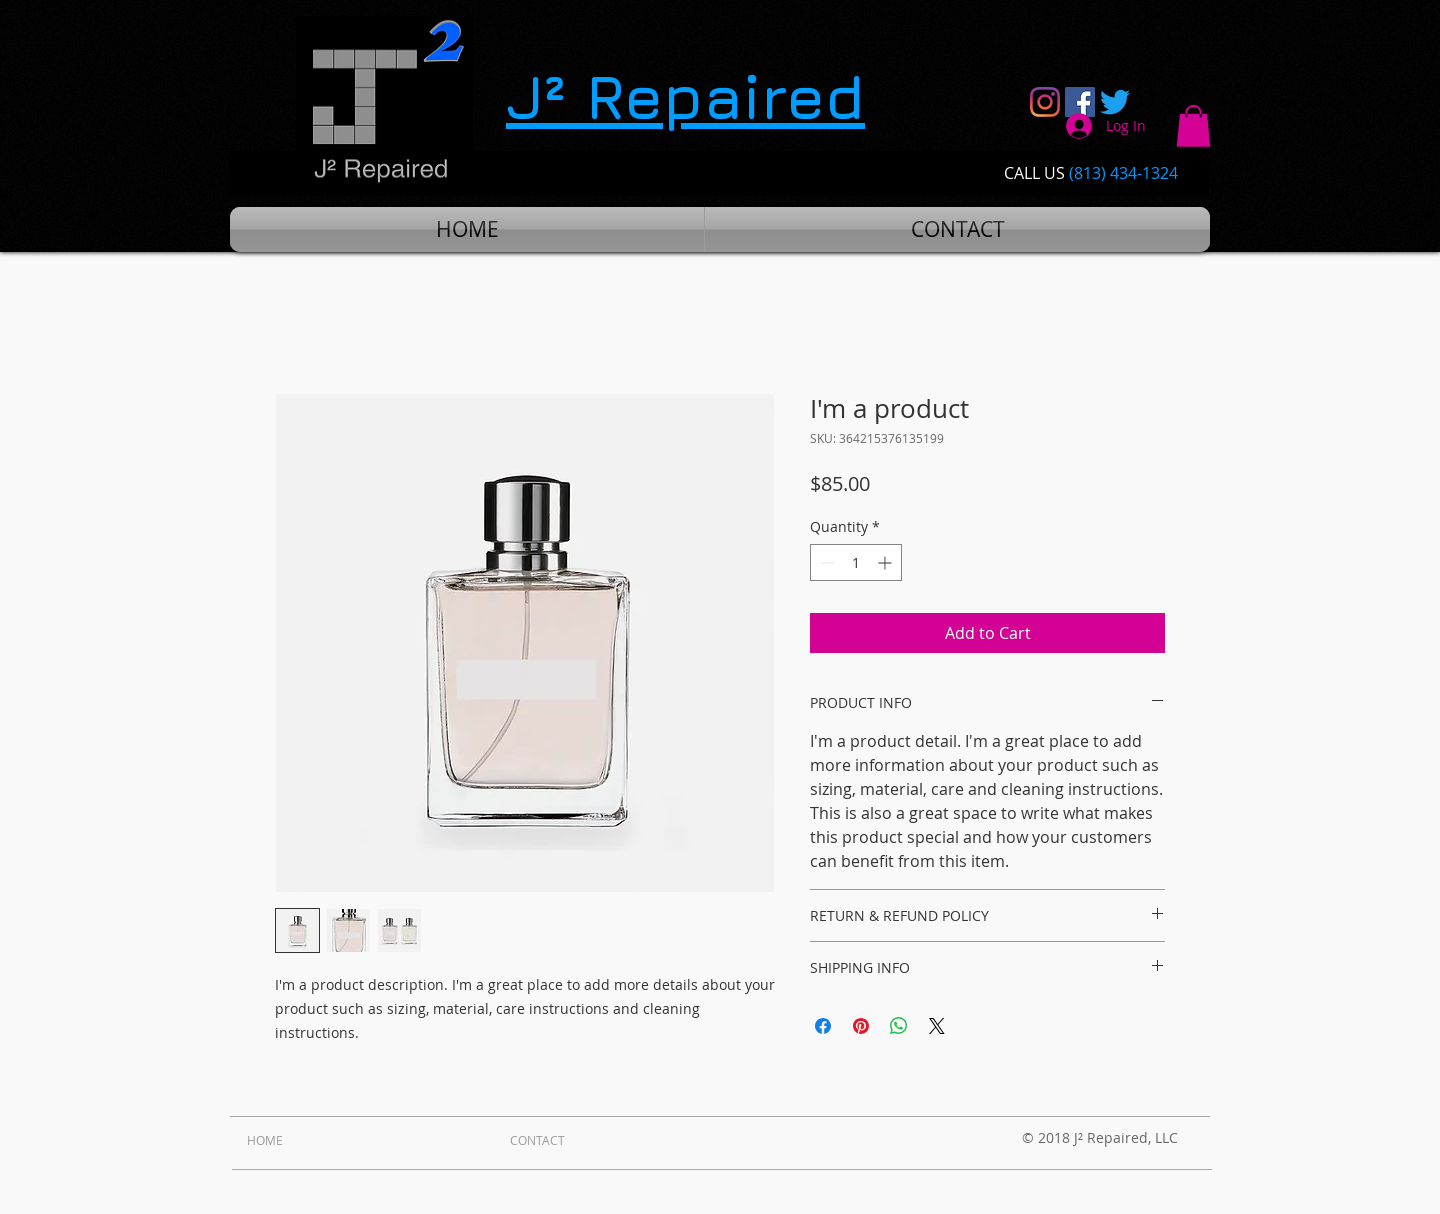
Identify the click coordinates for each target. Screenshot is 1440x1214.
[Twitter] (1115, 102)
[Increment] (886, 562)
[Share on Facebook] (823, 1026)
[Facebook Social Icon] (1080, 102)
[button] (1193, 126)
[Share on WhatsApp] (899, 1026)
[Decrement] (825, 562)
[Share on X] (937, 1026)
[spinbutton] (856, 562)
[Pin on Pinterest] (861, 1026)
